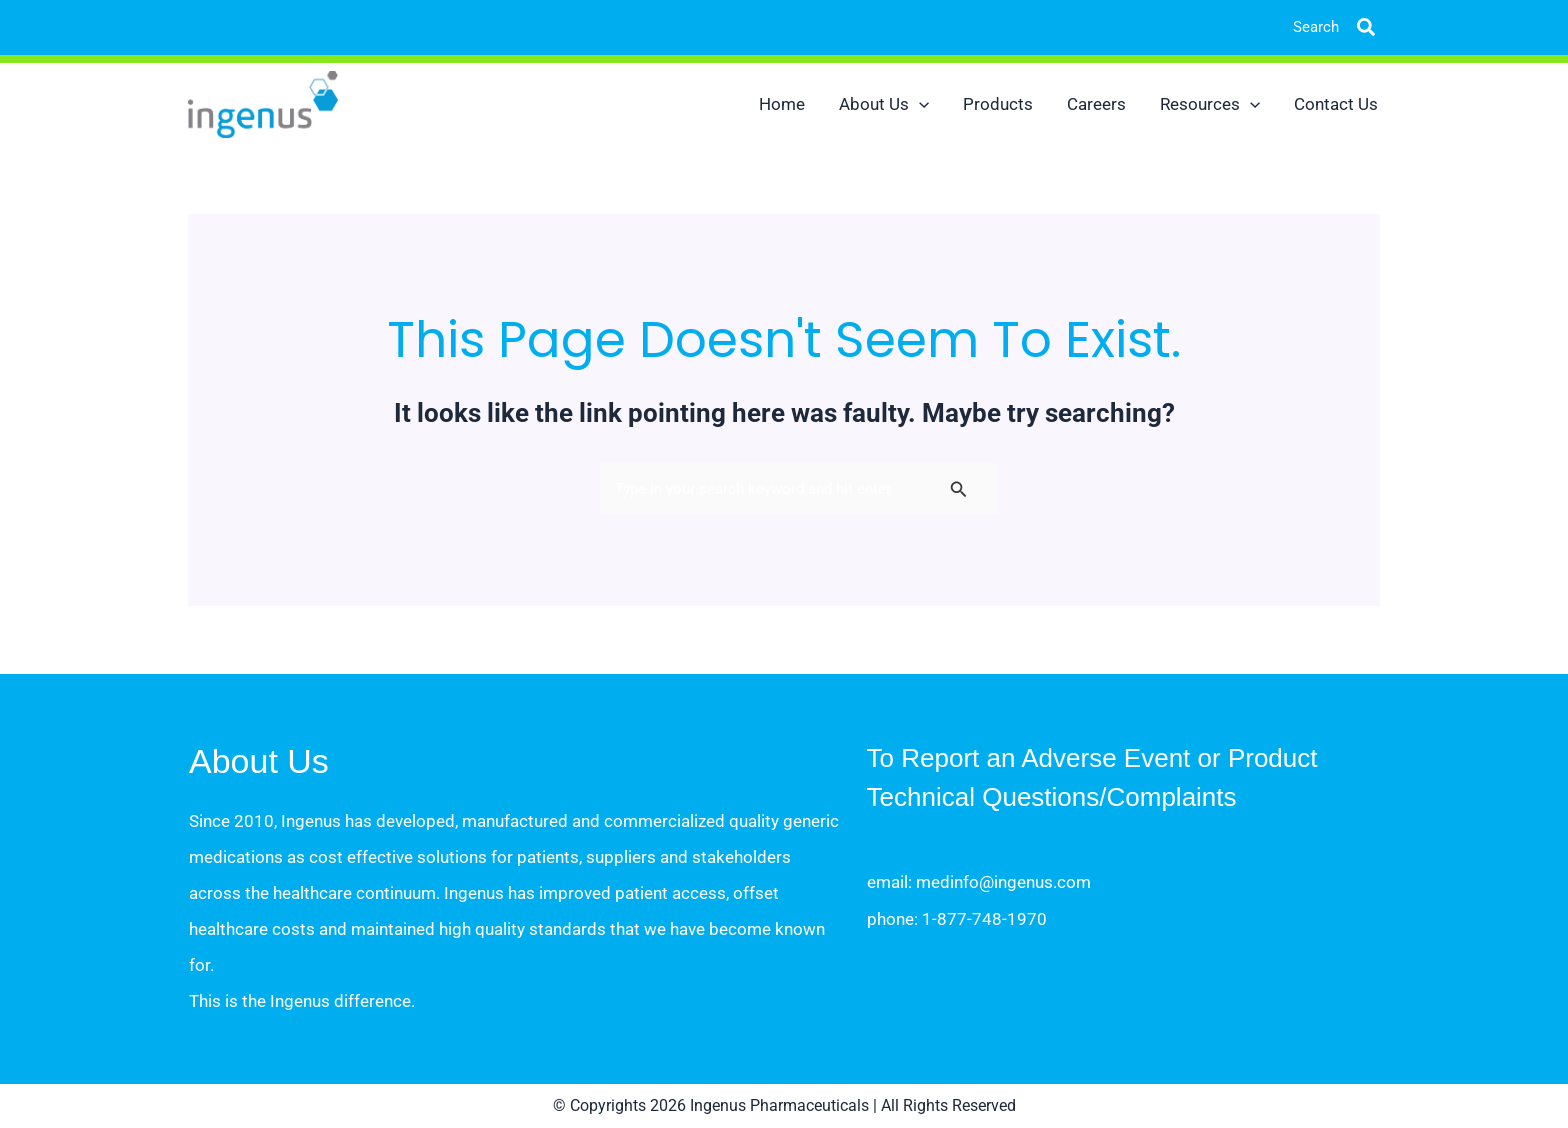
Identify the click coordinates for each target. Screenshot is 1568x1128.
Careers (1096, 104)
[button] (1351, 27)
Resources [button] (1210, 104)
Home (782, 104)
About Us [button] (884, 104)
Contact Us (1336, 104)
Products (998, 104)
